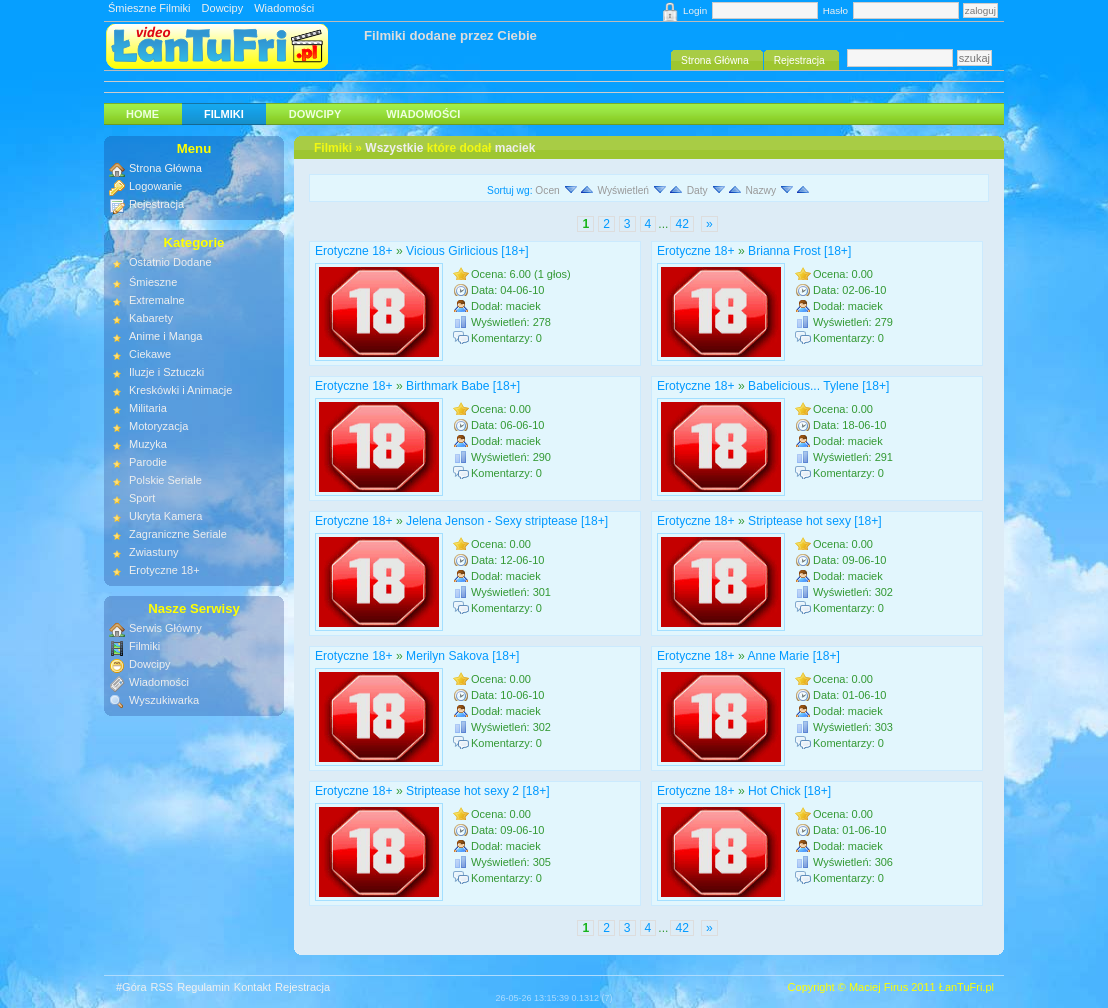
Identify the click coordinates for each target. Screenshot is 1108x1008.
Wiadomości (284, 8)
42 (681, 224)
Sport (142, 498)
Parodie (148, 462)
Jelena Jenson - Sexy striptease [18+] (507, 521)
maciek (515, 148)
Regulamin (203, 987)
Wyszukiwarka (164, 700)
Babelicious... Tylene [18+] (818, 386)
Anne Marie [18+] (793, 656)
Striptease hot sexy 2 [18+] (478, 791)
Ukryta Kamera (165, 516)
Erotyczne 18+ (354, 251)
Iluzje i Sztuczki (166, 372)
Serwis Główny (165, 628)
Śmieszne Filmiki (149, 8)
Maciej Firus (878, 987)
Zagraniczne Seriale (178, 534)
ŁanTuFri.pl (966, 987)
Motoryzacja (158, 426)
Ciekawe (150, 354)
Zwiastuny (154, 552)
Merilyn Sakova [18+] (462, 656)
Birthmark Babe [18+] (463, 386)
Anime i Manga (165, 336)
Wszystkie (394, 148)
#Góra (131, 987)
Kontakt (252, 987)
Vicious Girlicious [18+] (467, 251)
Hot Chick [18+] (789, 791)
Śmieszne (153, 282)
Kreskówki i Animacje (180, 390)
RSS (162, 987)
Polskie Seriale (165, 480)
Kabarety (151, 318)
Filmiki (224, 114)
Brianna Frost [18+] (799, 251)
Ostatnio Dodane (170, 262)
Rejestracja (156, 204)
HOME (142, 114)
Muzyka (148, 444)
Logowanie (155, 186)
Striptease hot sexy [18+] (814, 521)
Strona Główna (165, 168)
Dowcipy (223, 8)
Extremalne (157, 300)
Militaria (148, 408)
